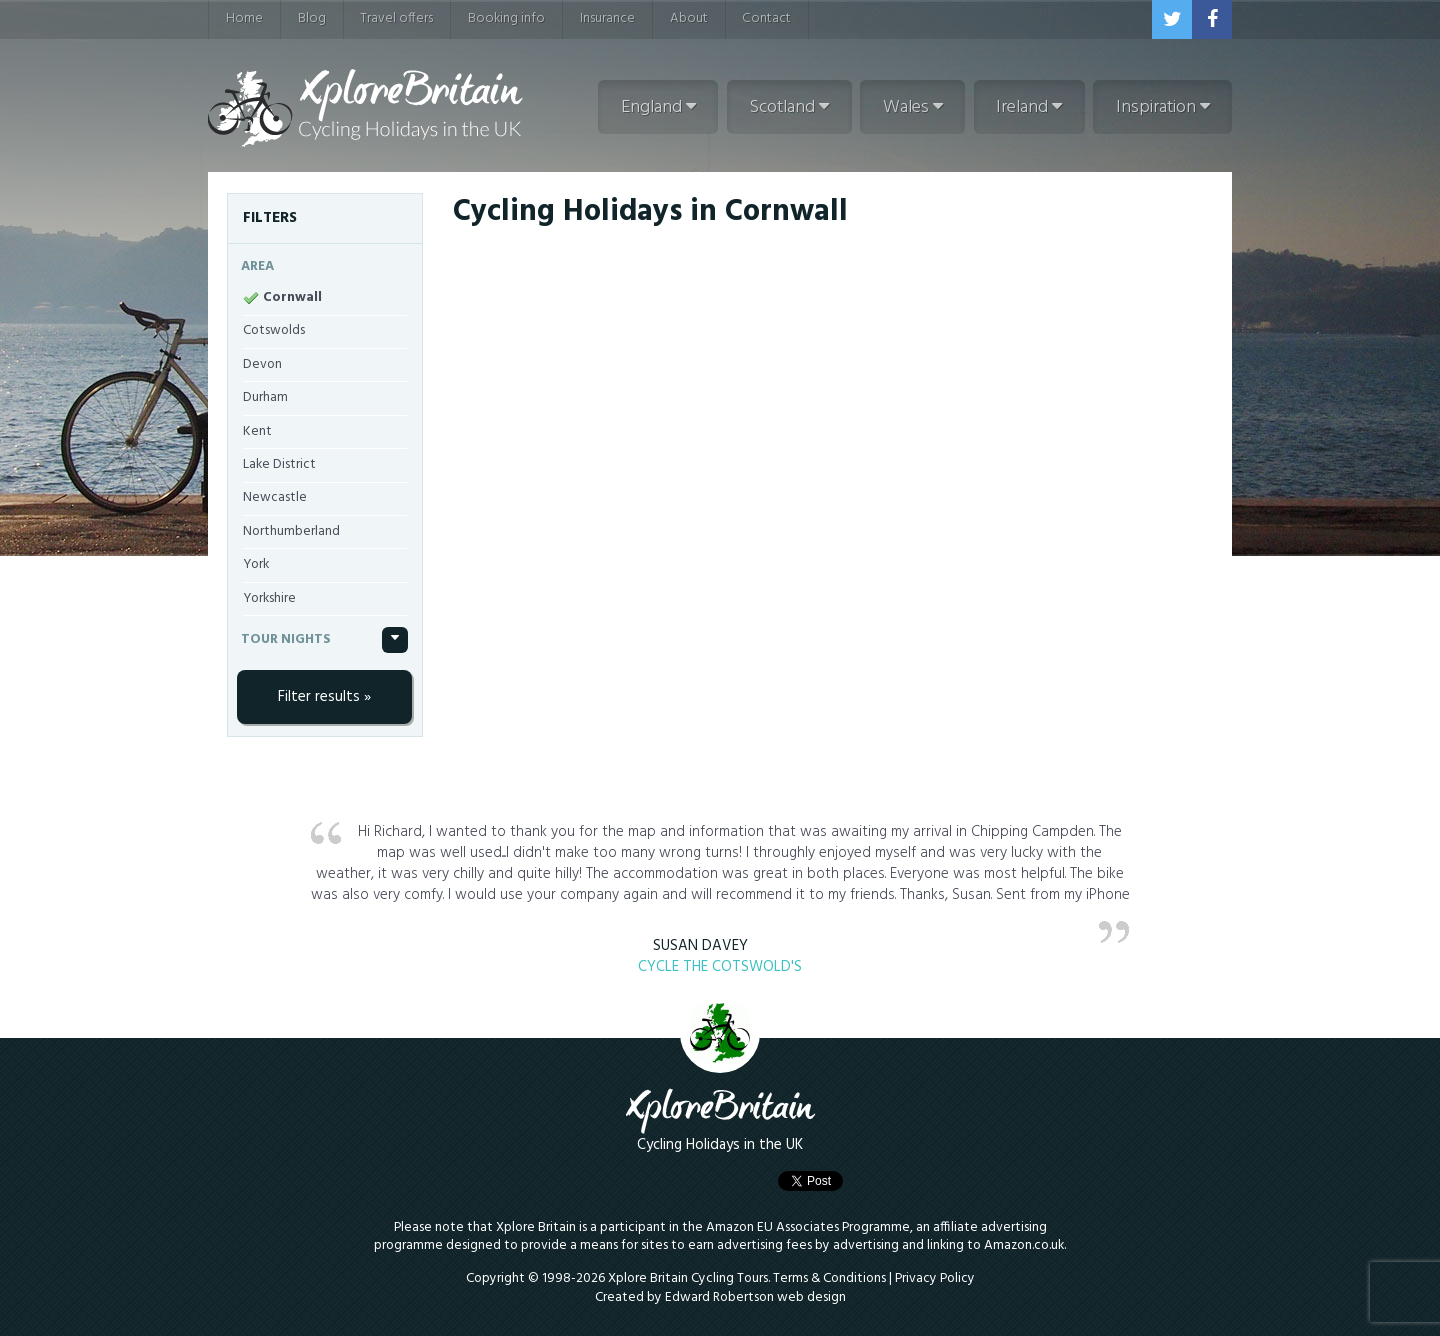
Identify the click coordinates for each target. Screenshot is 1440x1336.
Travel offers (396, 18)
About (689, 18)
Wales (913, 107)
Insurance (607, 18)
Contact (766, 18)
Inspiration (1163, 107)
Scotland (789, 107)
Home (244, 18)
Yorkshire (269, 598)
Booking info (506, 18)
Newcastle (275, 497)
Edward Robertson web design (755, 1297)
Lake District (279, 464)
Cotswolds (274, 330)
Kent (257, 431)
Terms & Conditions (829, 1278)
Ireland (1029, 107)
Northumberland (291, 531)
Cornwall (292, 297)
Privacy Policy (935, 1278)
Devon (262, 364)
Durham (265, 397)
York (256, 564)
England (658, 107)
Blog (312, 18)
